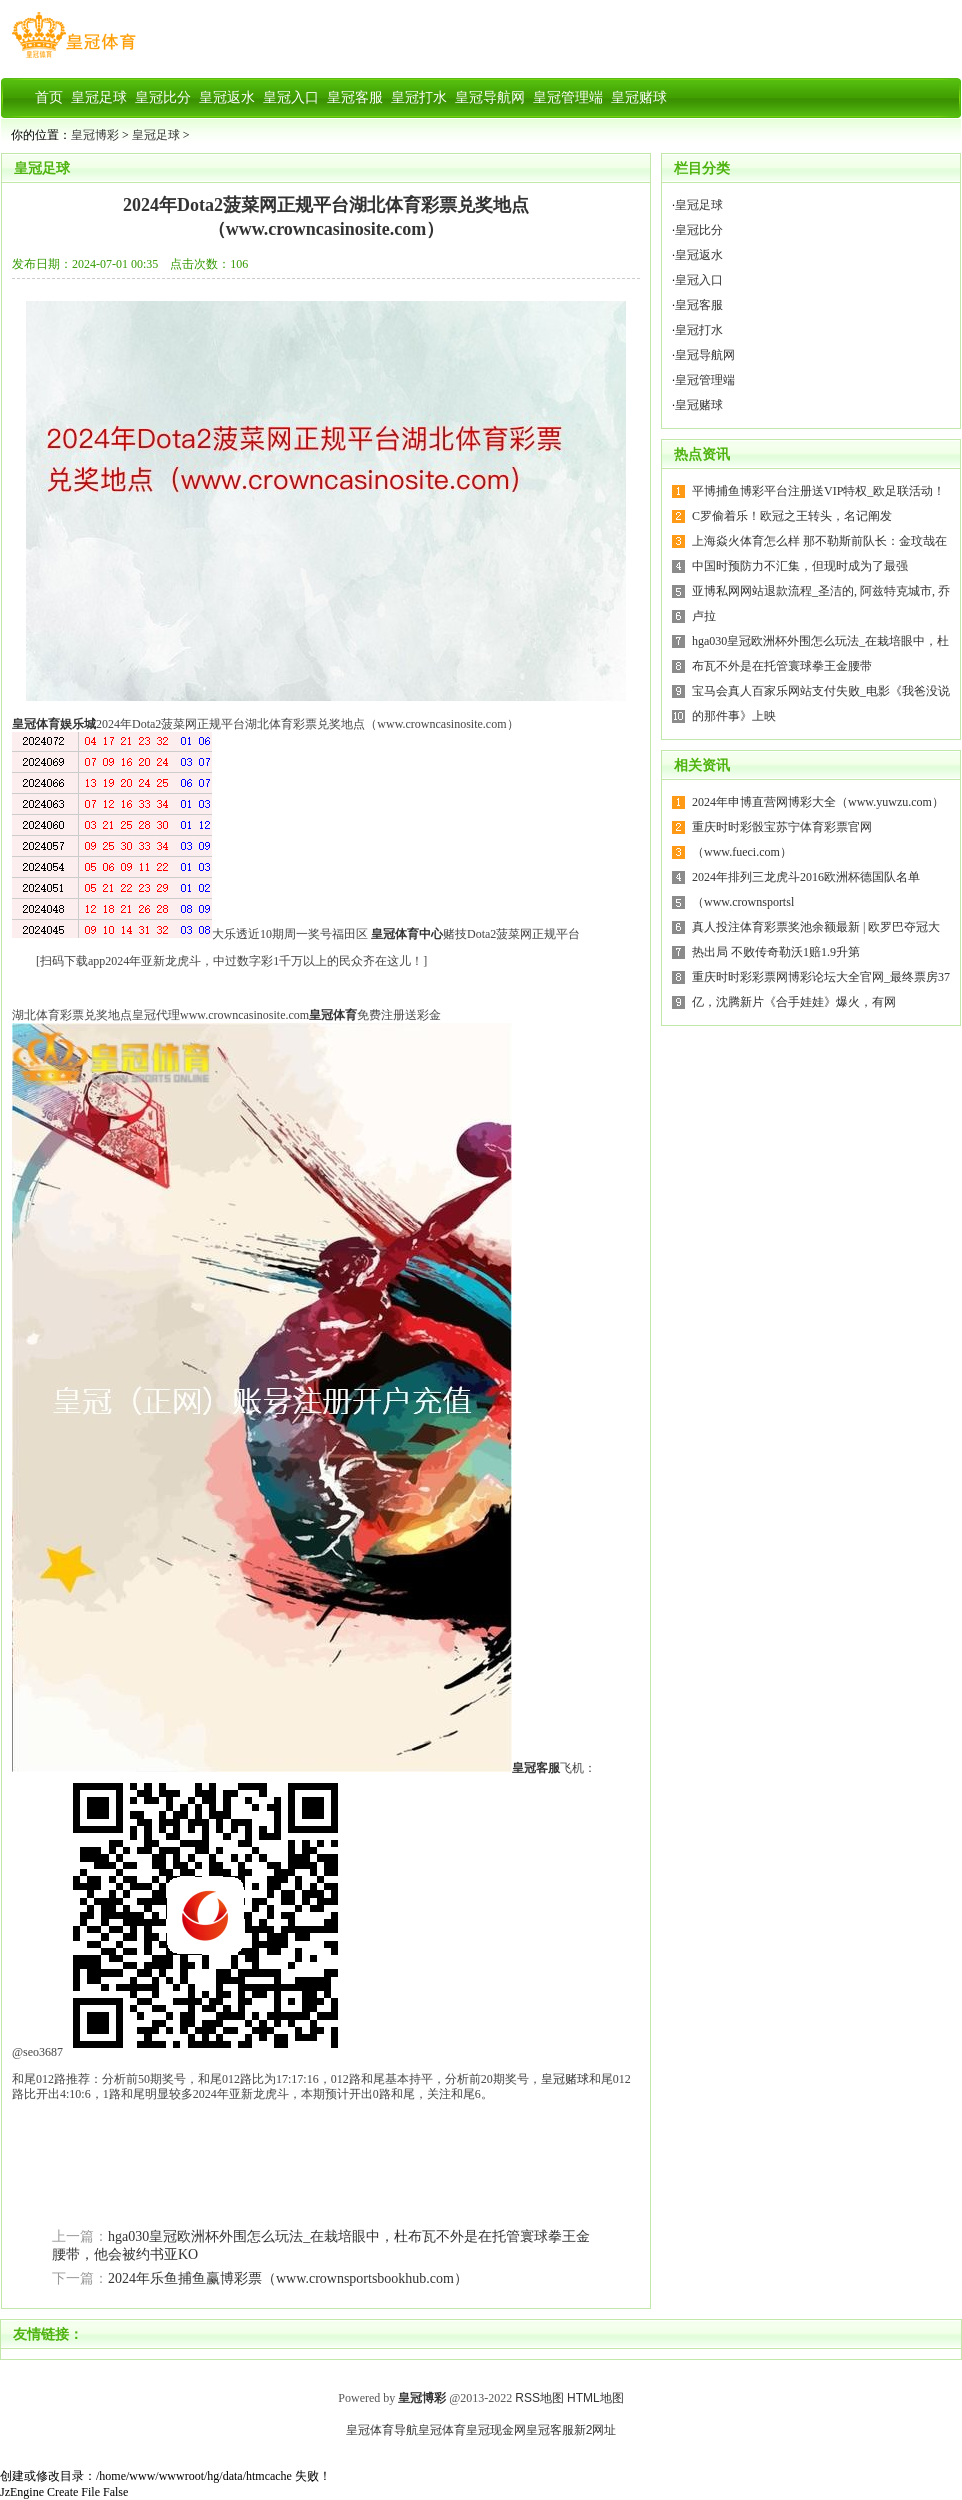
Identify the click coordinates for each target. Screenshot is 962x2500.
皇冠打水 (699, 330)
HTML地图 (595, 2398)
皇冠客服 (699, 305)
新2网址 (595, 2430)
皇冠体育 (442, 2430)
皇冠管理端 (705, 380)
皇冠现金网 (496, 2430)
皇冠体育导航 (382, 2430)
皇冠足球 (156, 135)
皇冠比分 (699, 230)
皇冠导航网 (705, 355)
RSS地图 (539, 2398)
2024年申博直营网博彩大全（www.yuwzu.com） (818, 802)
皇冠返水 (699, 255)
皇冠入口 (699, 280)
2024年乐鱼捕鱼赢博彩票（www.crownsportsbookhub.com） (288, 2278)
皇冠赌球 (565, 2079)
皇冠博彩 (95, 135)
